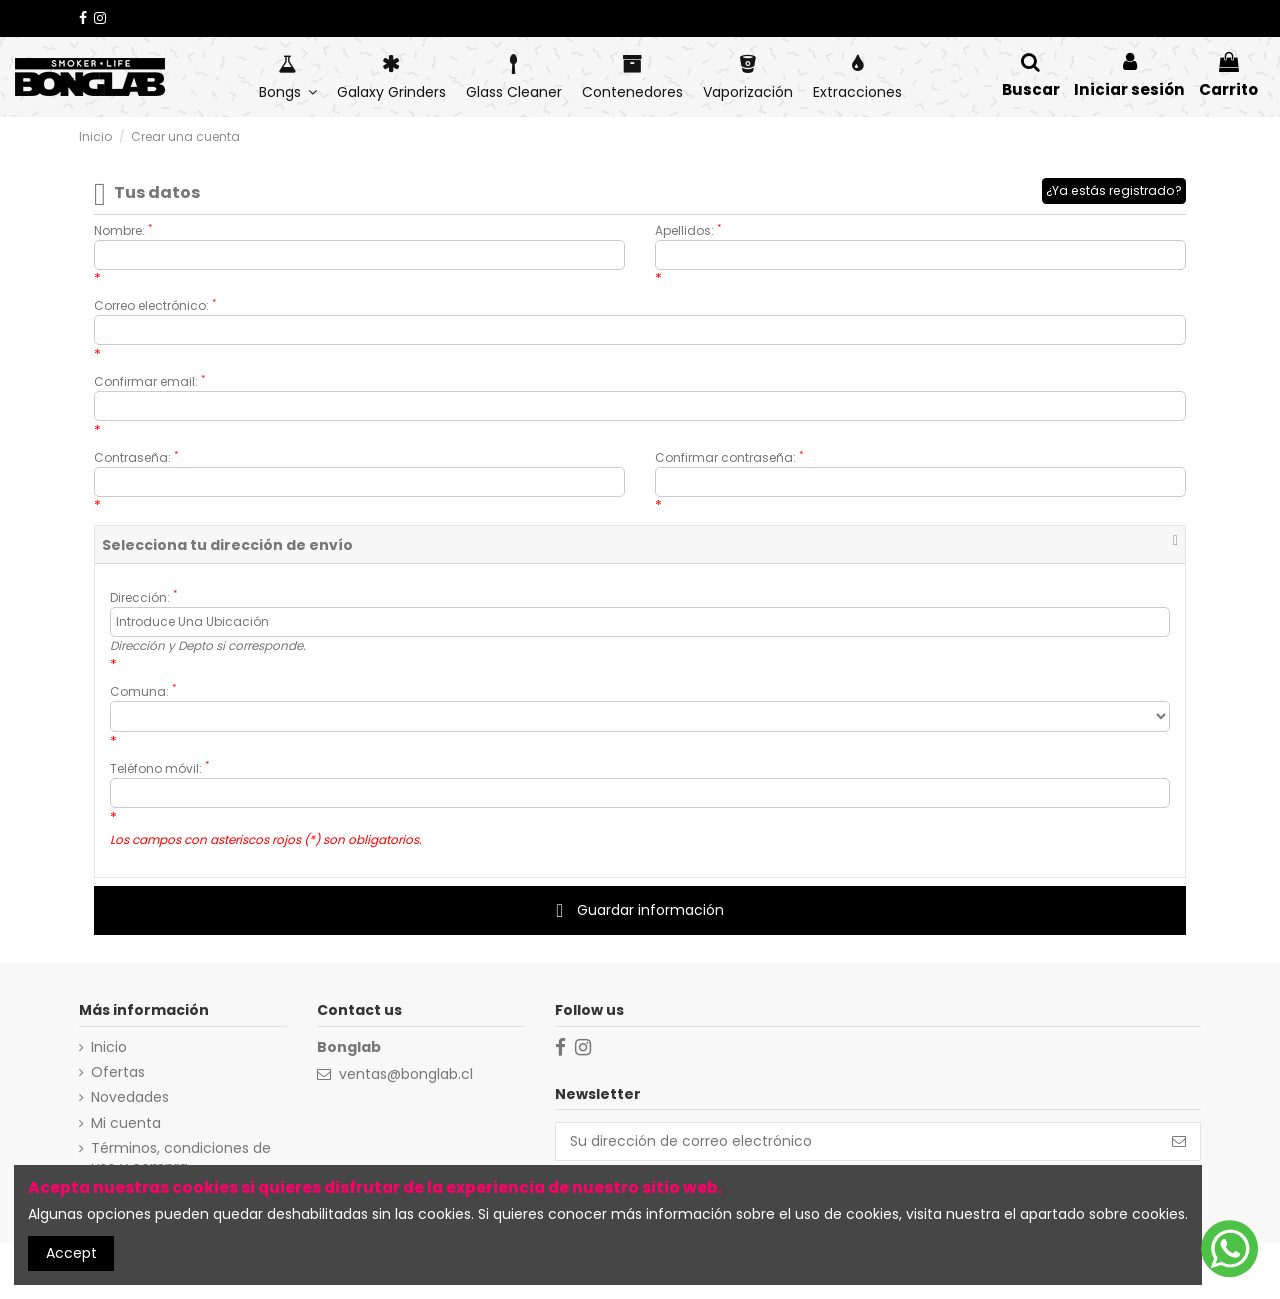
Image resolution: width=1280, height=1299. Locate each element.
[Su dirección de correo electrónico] (857, 1142)
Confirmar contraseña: (729, 457)
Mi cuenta (126, 1123)
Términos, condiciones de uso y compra (181, 1158)
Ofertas (118, 1072)
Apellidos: (688, 230)
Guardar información (639, 910)
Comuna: (143, 691)
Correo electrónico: (155, 305)
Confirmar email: (149, 381)
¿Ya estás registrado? (1114, 190)
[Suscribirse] (1179, 1142)
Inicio (109, 1047)
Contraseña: (136, 457)
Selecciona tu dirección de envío (227, 545)
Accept (71, 1253)
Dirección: (143, 597)
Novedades (130, 1097)
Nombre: (123, 230)
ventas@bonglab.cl (406, 1074)
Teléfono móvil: (159, 768)
